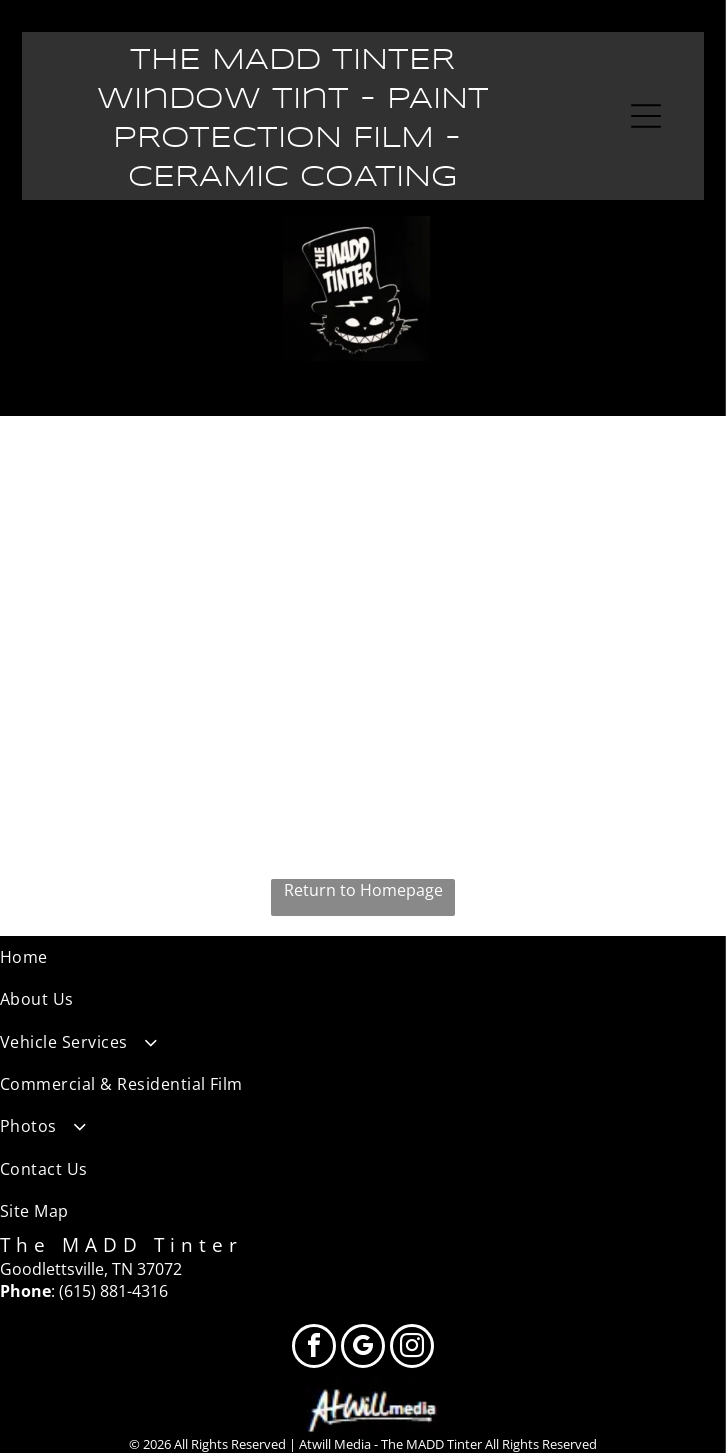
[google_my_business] (363, 1348)
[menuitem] (363, 957)
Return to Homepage (363, 890)
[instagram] (412, 1348)
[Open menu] (646, 116)
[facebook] (314, 1348)
